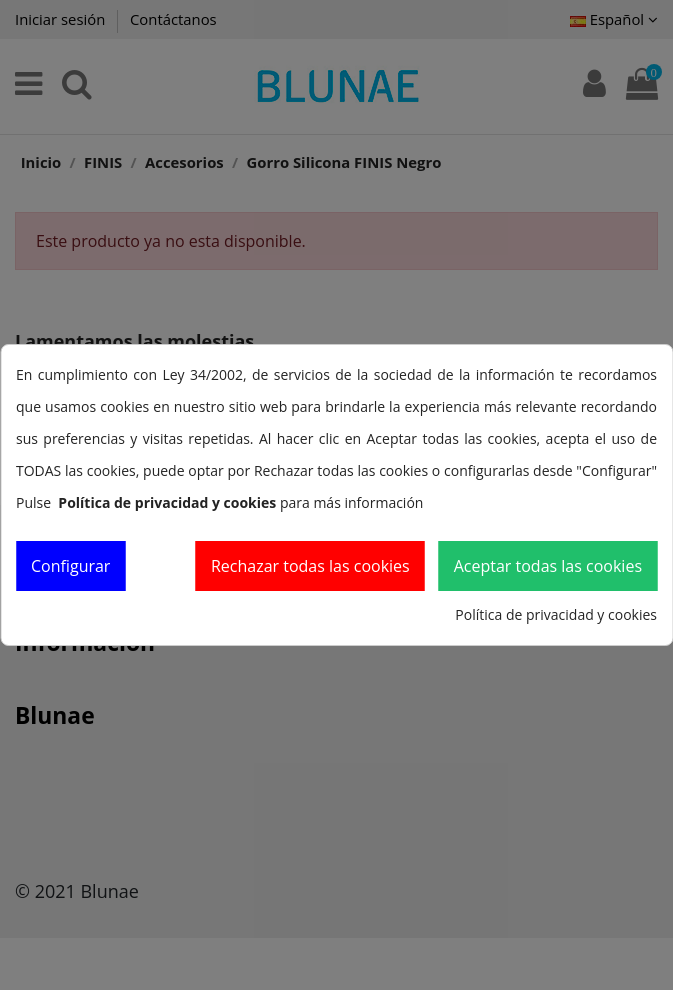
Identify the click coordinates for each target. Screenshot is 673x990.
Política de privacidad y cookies (556, 614)
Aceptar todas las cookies (548, 566)
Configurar (70, 566)
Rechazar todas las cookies (310, 566)
